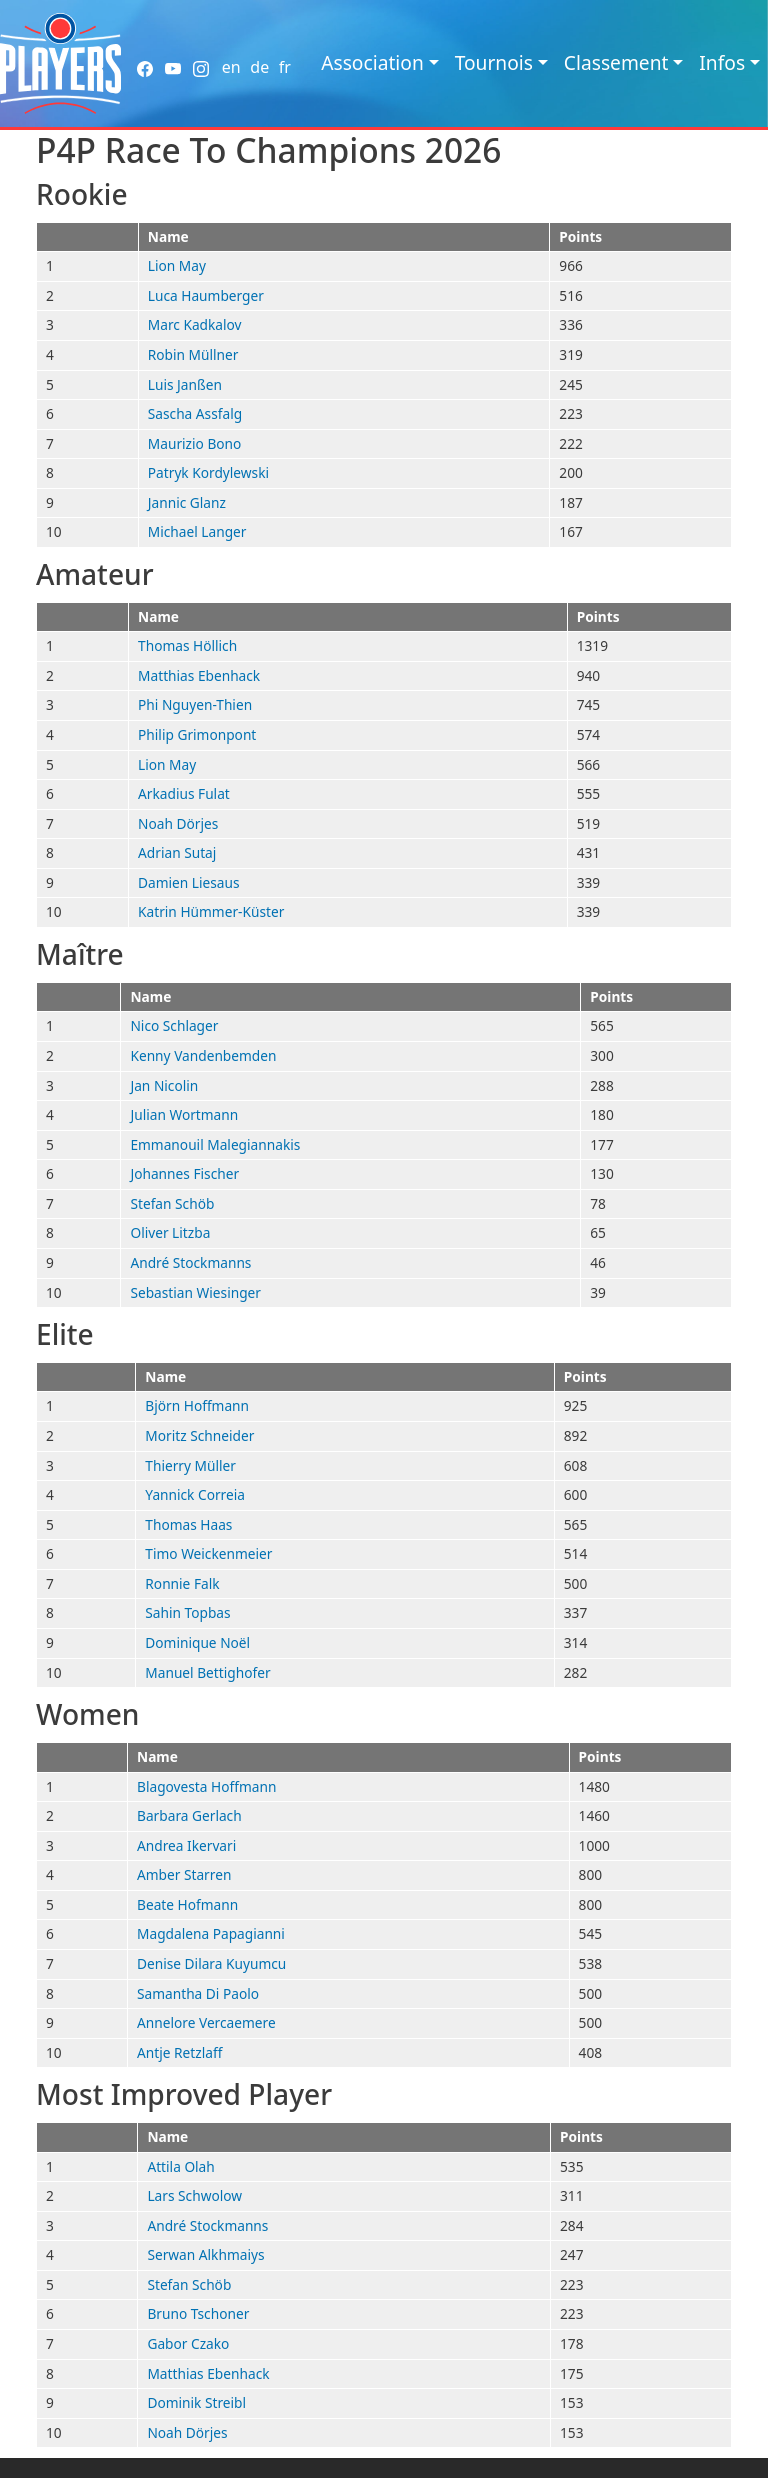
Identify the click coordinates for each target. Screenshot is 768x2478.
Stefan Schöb (172, 1203)
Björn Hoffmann (197, 1405)
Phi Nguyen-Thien (195, 704)
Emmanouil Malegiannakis (215, 1144)
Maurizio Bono (195, 443)
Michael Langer (197, 531)
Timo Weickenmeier (208, 1553)
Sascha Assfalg (195, 413)
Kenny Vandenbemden (203, 1055)
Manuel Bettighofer (207, 1672)
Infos (722, 62)
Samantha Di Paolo (198, 1993)
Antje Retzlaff (179, 2052)
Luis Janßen (185, 384)
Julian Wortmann (184, 1114)
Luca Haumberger (206, 295)
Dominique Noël (197, 1642)
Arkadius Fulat (184, 793)
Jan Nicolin (164, 1085)
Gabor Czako (188, 2343)
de (259, 67)
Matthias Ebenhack (199, 675)
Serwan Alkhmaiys (205, 2254)
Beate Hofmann (187, 1904)
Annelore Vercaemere (206, 2022)
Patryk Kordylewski (208, 472)
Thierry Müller (190, 1465)
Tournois (494, 62)
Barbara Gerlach (189, 1815)
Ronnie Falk (182, 1583)
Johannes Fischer (184, 1173)
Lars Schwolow (194, 2195)
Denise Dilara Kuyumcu (211, 1963)
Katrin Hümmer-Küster (211, 911)
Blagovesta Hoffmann (206, 1786)
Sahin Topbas (187, 1612)
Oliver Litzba (170, 1232)
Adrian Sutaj (177, 852)
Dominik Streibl (196, 2402)
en (231, 67)
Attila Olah (180, 2166)
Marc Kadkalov (195, 324)
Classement (616, 62)
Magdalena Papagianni (211, 1933)
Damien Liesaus (189, 882)
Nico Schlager (174, 1025)
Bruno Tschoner (198, 2313)
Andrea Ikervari (186, 1845)
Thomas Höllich (187, 645)
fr (285, 67)
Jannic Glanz (187, 502)
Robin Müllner (193, 354)
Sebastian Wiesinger (195, 1292)
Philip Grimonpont (197, 734)
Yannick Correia (195, 1494)
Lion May (177, 265)
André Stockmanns (190, 1262)
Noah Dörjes (178, 823)
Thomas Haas (188, 1524)
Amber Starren (184, 1874)
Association (372, 62)
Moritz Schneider (199, 1435)
